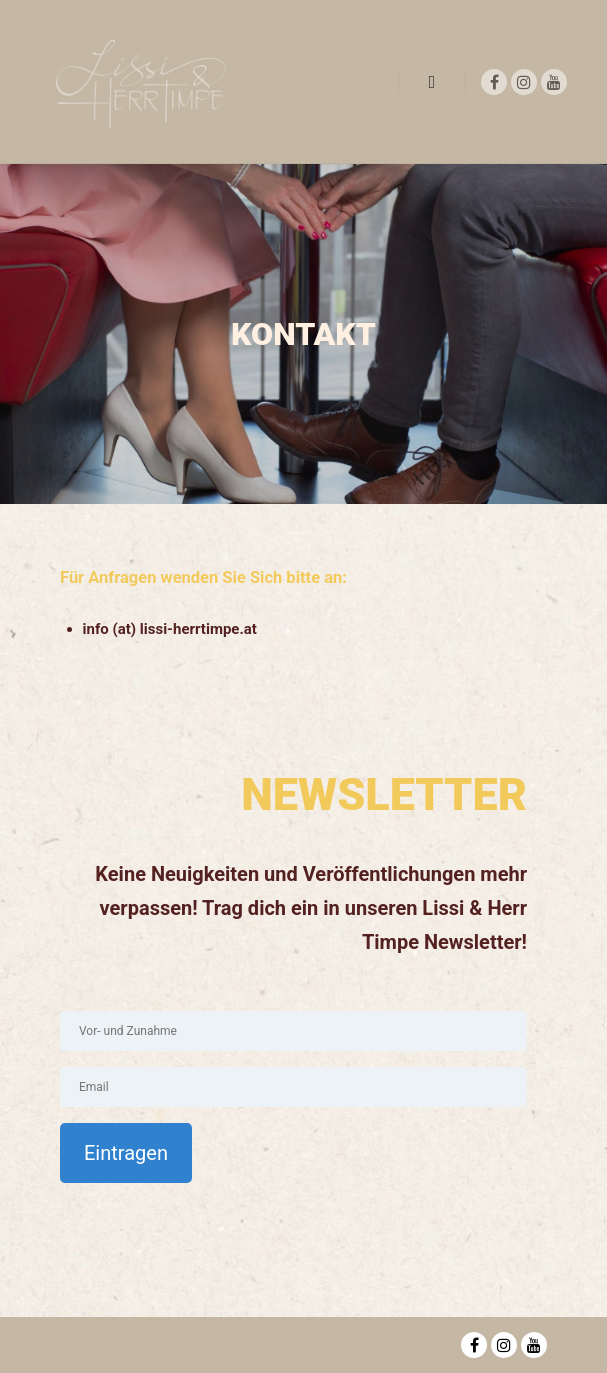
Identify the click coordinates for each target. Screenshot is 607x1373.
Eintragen (126, 1153)
